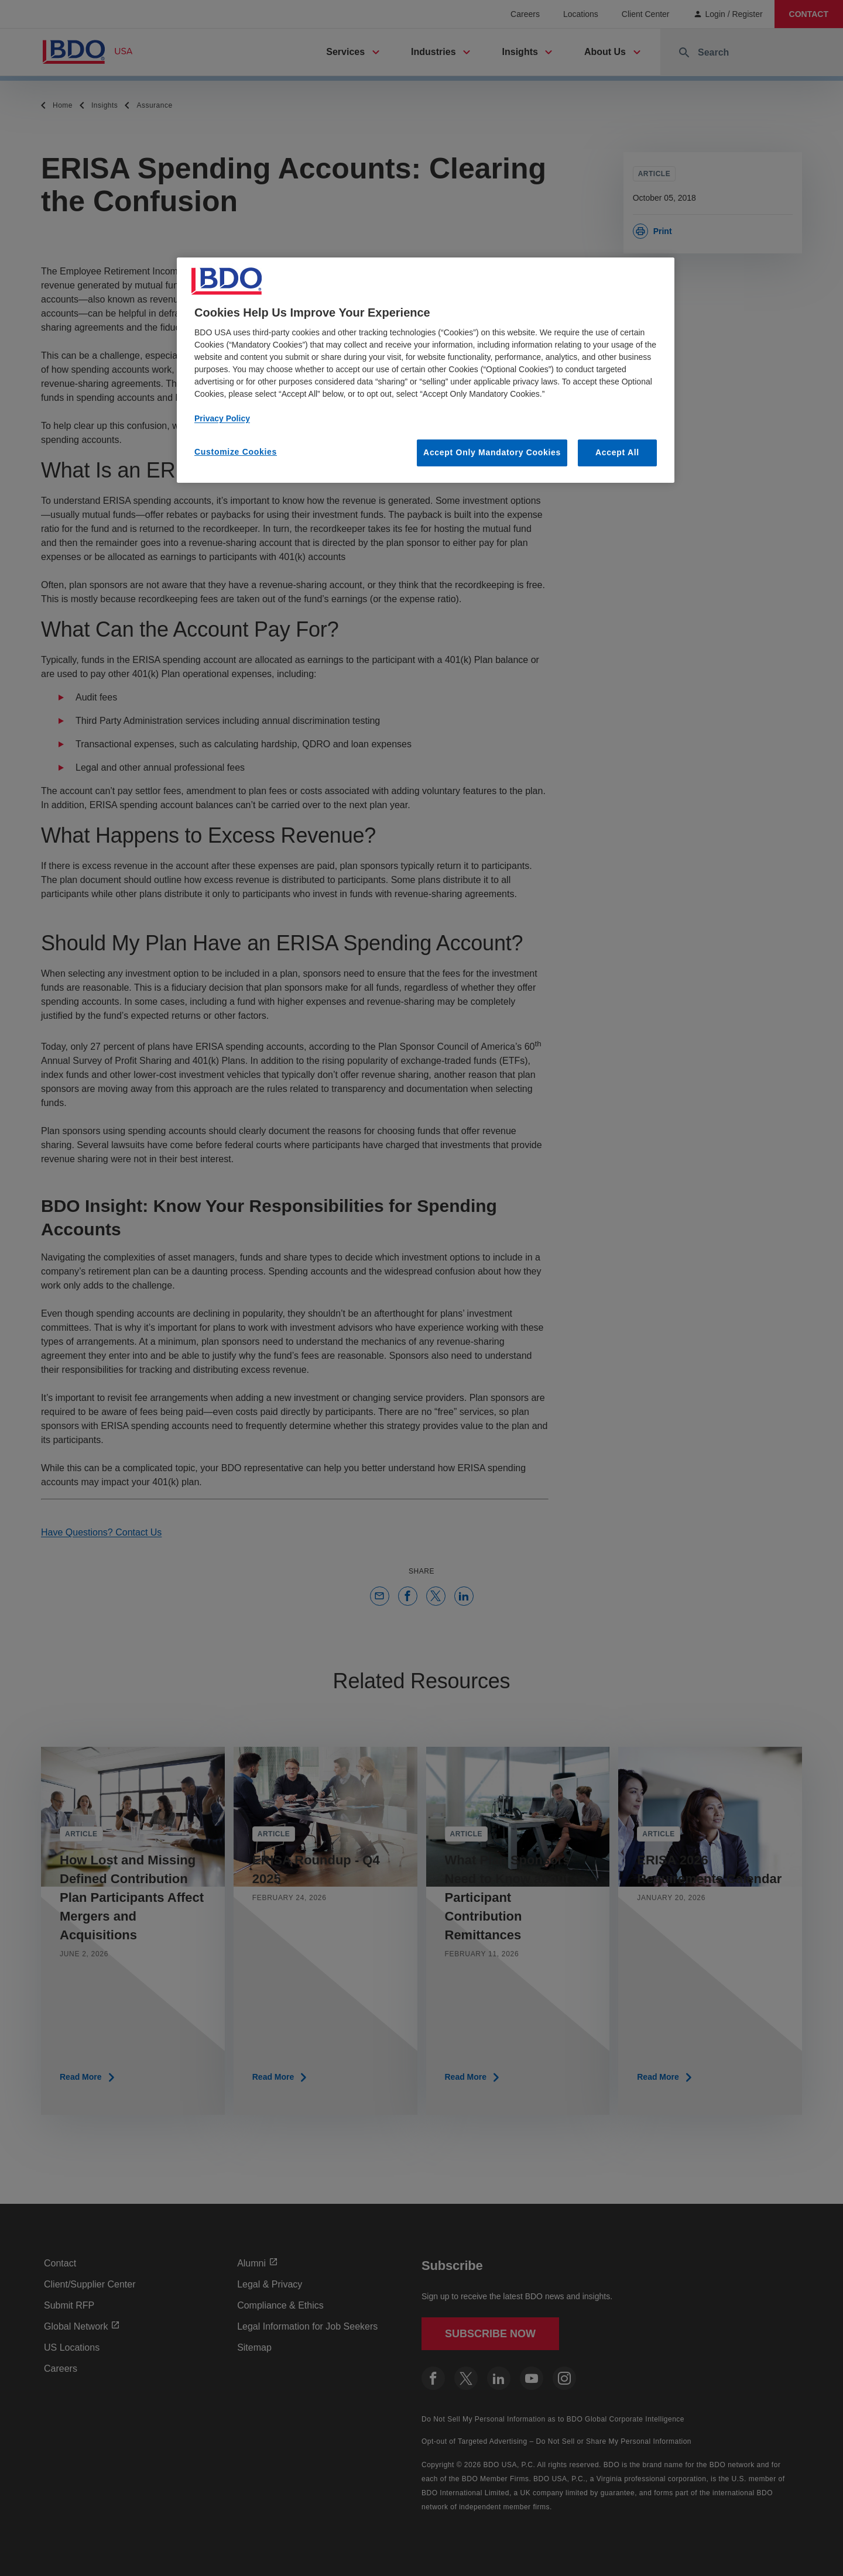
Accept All (617, 452)
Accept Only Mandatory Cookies (492, 452)
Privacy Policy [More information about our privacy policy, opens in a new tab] (222, 418)
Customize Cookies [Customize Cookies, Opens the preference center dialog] (235, 451)
